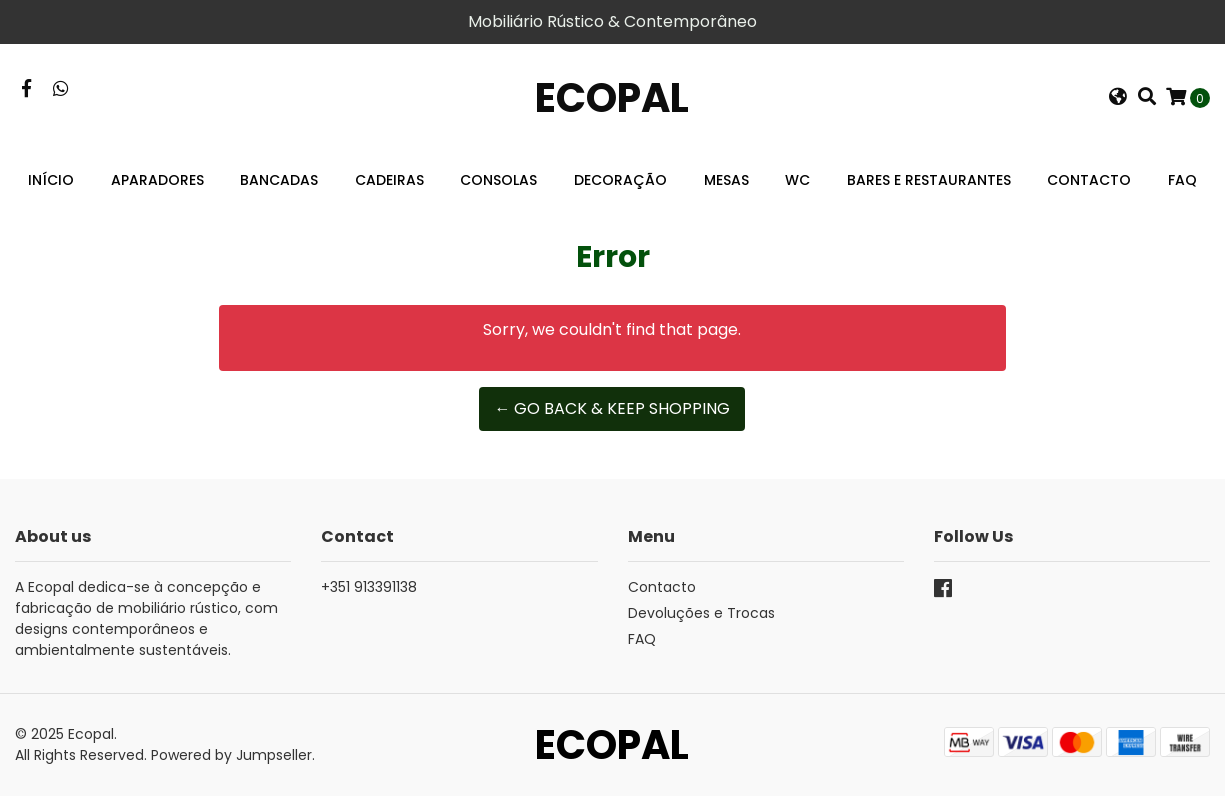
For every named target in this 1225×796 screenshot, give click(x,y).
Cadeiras (389, 180)
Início (51, 180)
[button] (1118, 98)
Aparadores (157, 180)
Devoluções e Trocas (701, 613)
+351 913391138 (369, 587)
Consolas (498, 180)
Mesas (726, 180)
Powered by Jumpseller (231, 755)
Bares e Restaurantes (929, 180)
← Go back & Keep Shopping (612, 408)
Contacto (1089, 180)
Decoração (620, 180)
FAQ (1182, 180)
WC (797, 180)
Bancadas (279, 180)
